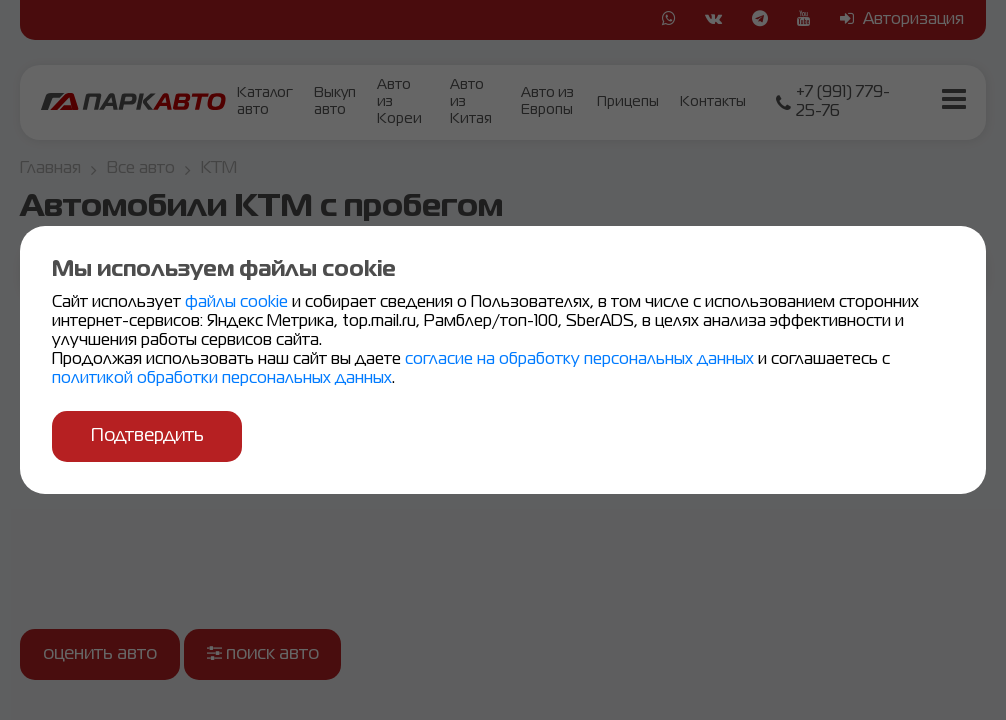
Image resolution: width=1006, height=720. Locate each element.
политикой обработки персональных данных (222, 380)
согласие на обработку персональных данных (581, 361)
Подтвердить (149, 436)
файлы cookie (238, 304)
